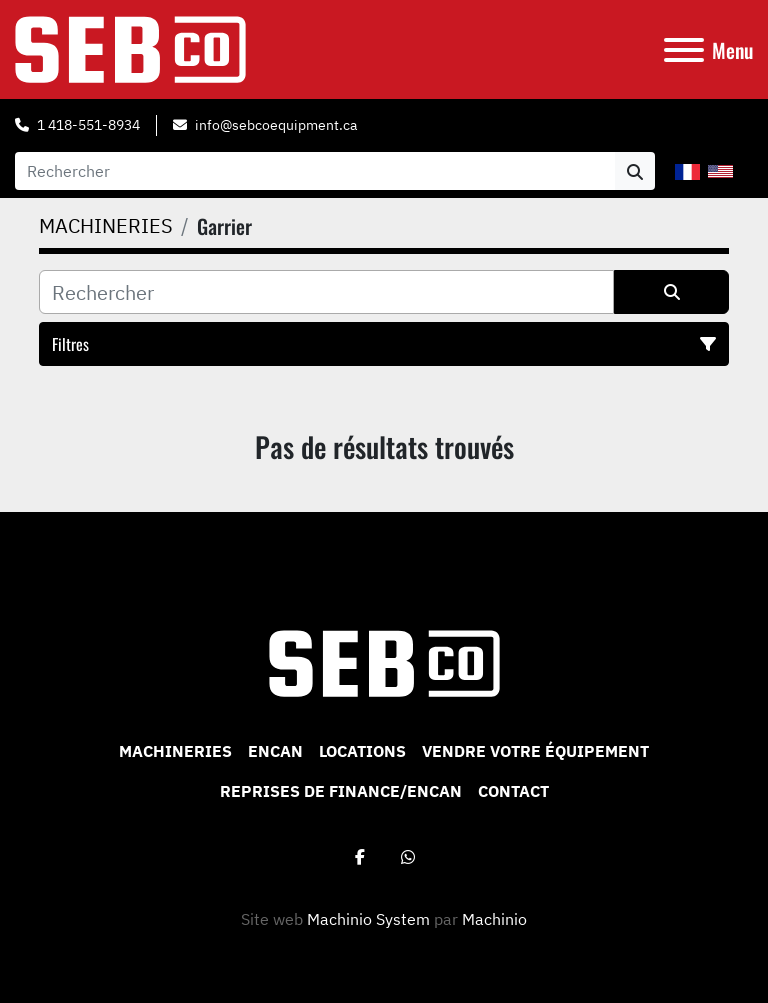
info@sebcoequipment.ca (276, 125)
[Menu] (684, 50)
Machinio (494, 919)
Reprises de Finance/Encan (341, 791)
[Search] (315, 171)
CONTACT (513, 791)
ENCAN (275, 751)
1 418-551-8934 (88, 125)
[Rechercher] (326, 292)
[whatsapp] (408, 857)
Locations (362, 751)
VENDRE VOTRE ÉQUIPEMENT (535, 751)
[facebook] (360, 857)
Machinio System (368, 919)
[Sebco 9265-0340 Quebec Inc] (384, 662)
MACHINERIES (175, 751)
